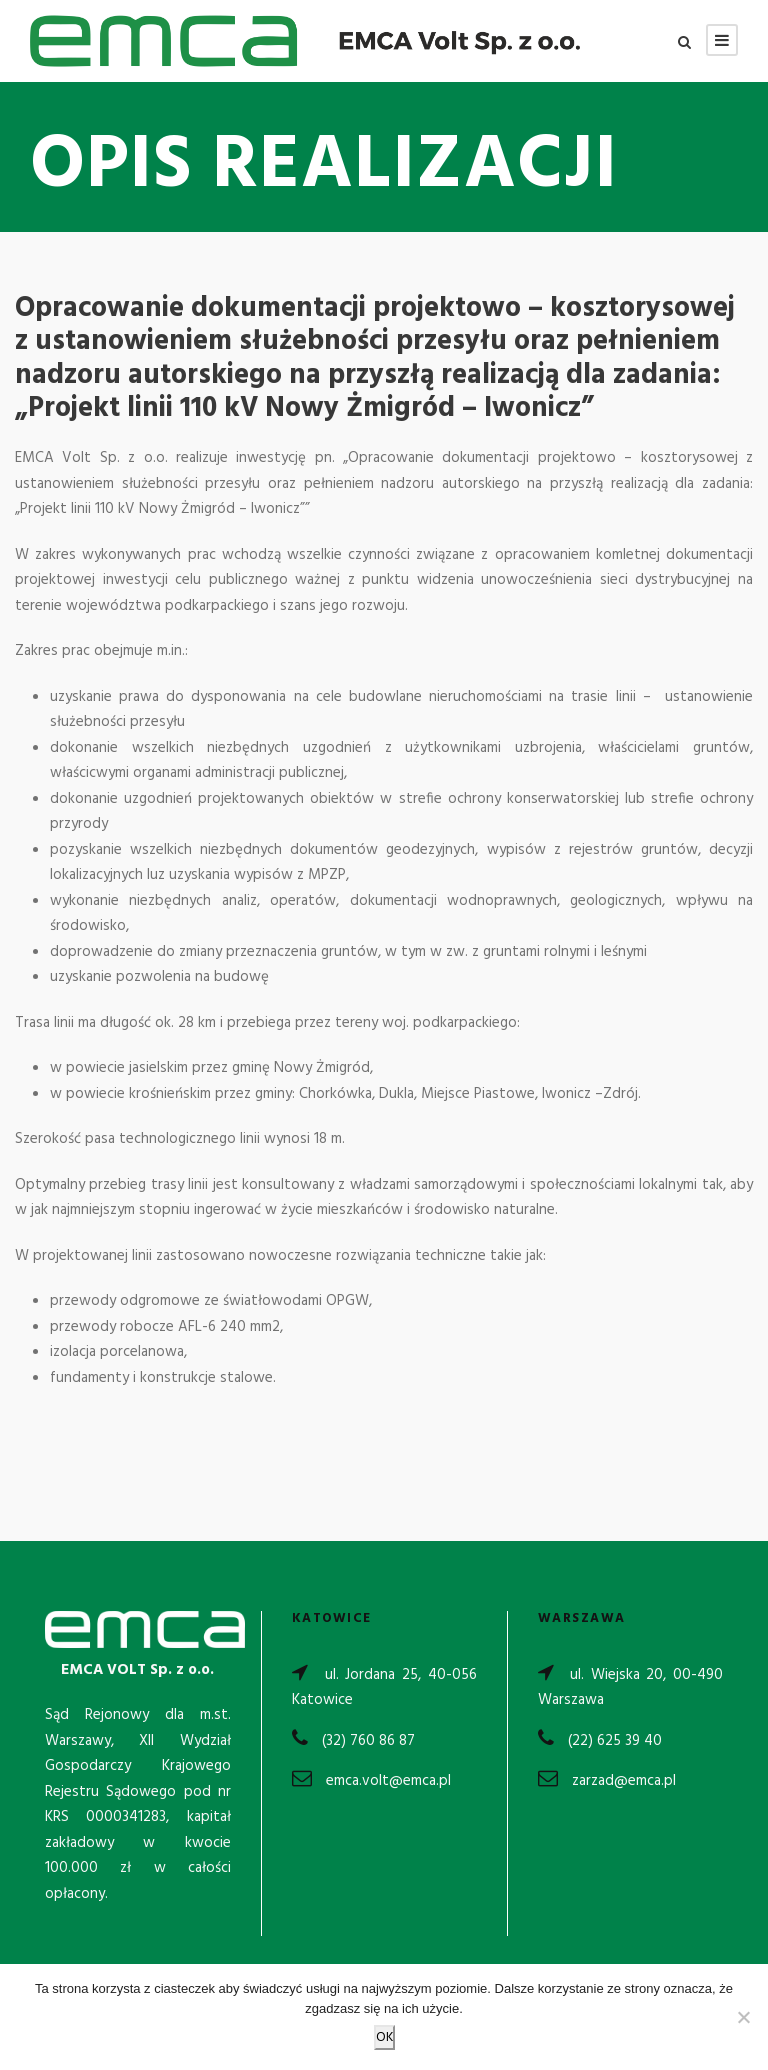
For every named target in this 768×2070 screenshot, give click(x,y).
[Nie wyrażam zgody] (743, 2017)
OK (384, 2037)
